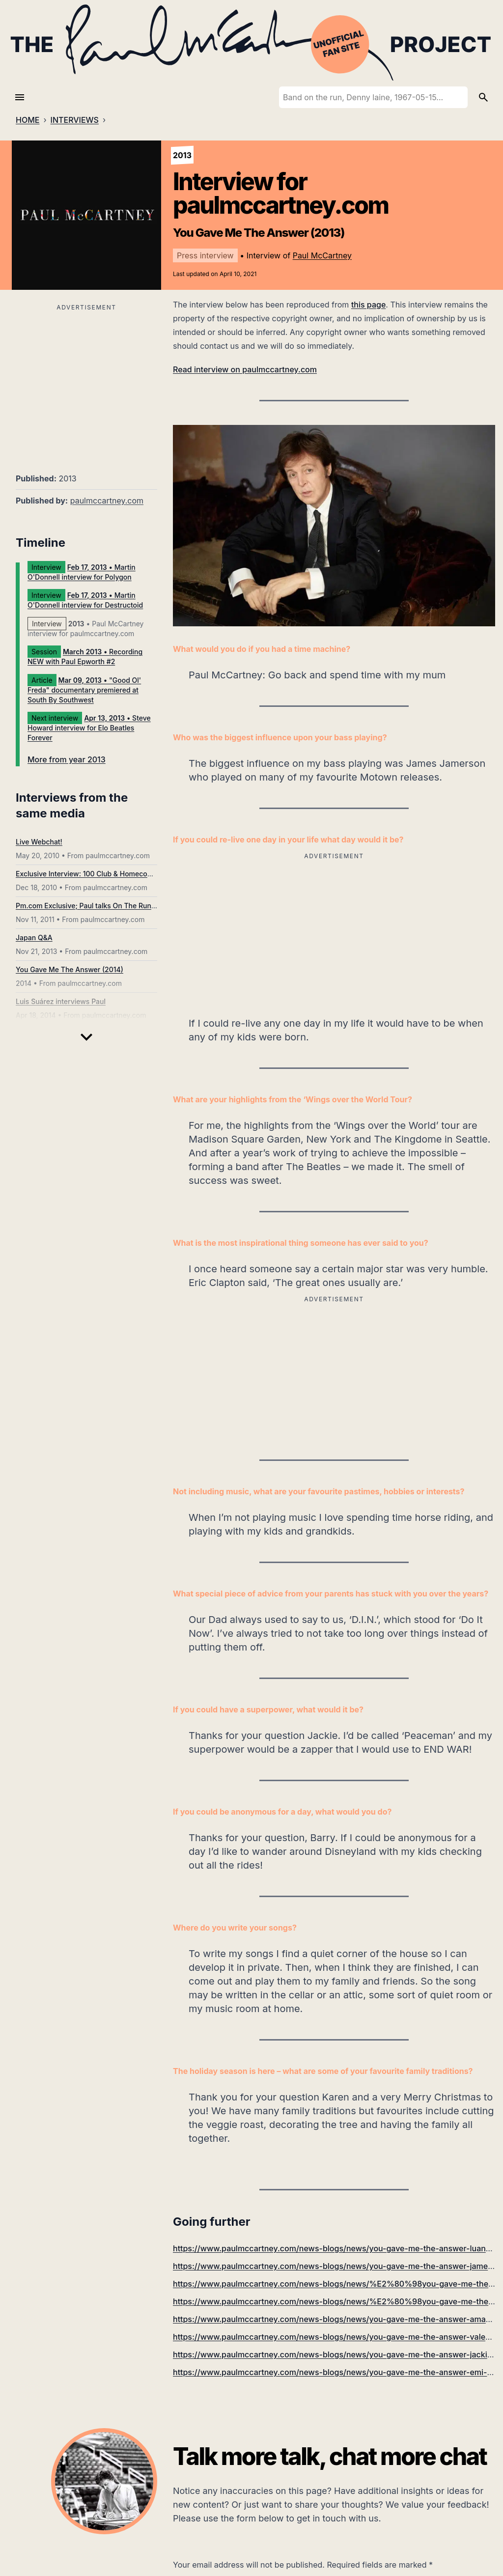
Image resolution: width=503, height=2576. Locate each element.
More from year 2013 (67, 759)
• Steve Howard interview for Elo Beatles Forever (89, 728)
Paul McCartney (322, 255)
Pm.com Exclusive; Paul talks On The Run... (87, 905)
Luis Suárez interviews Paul (61, 1001)
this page (368, 304)
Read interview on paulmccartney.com (245, 369)
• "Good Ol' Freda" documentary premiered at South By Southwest (84, 690)
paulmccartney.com (106, 500)
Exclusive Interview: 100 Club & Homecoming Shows (101, 873)
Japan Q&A (34, 937)
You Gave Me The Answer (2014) (69, 969)
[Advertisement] (86, 382)
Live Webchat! (39, 842)
